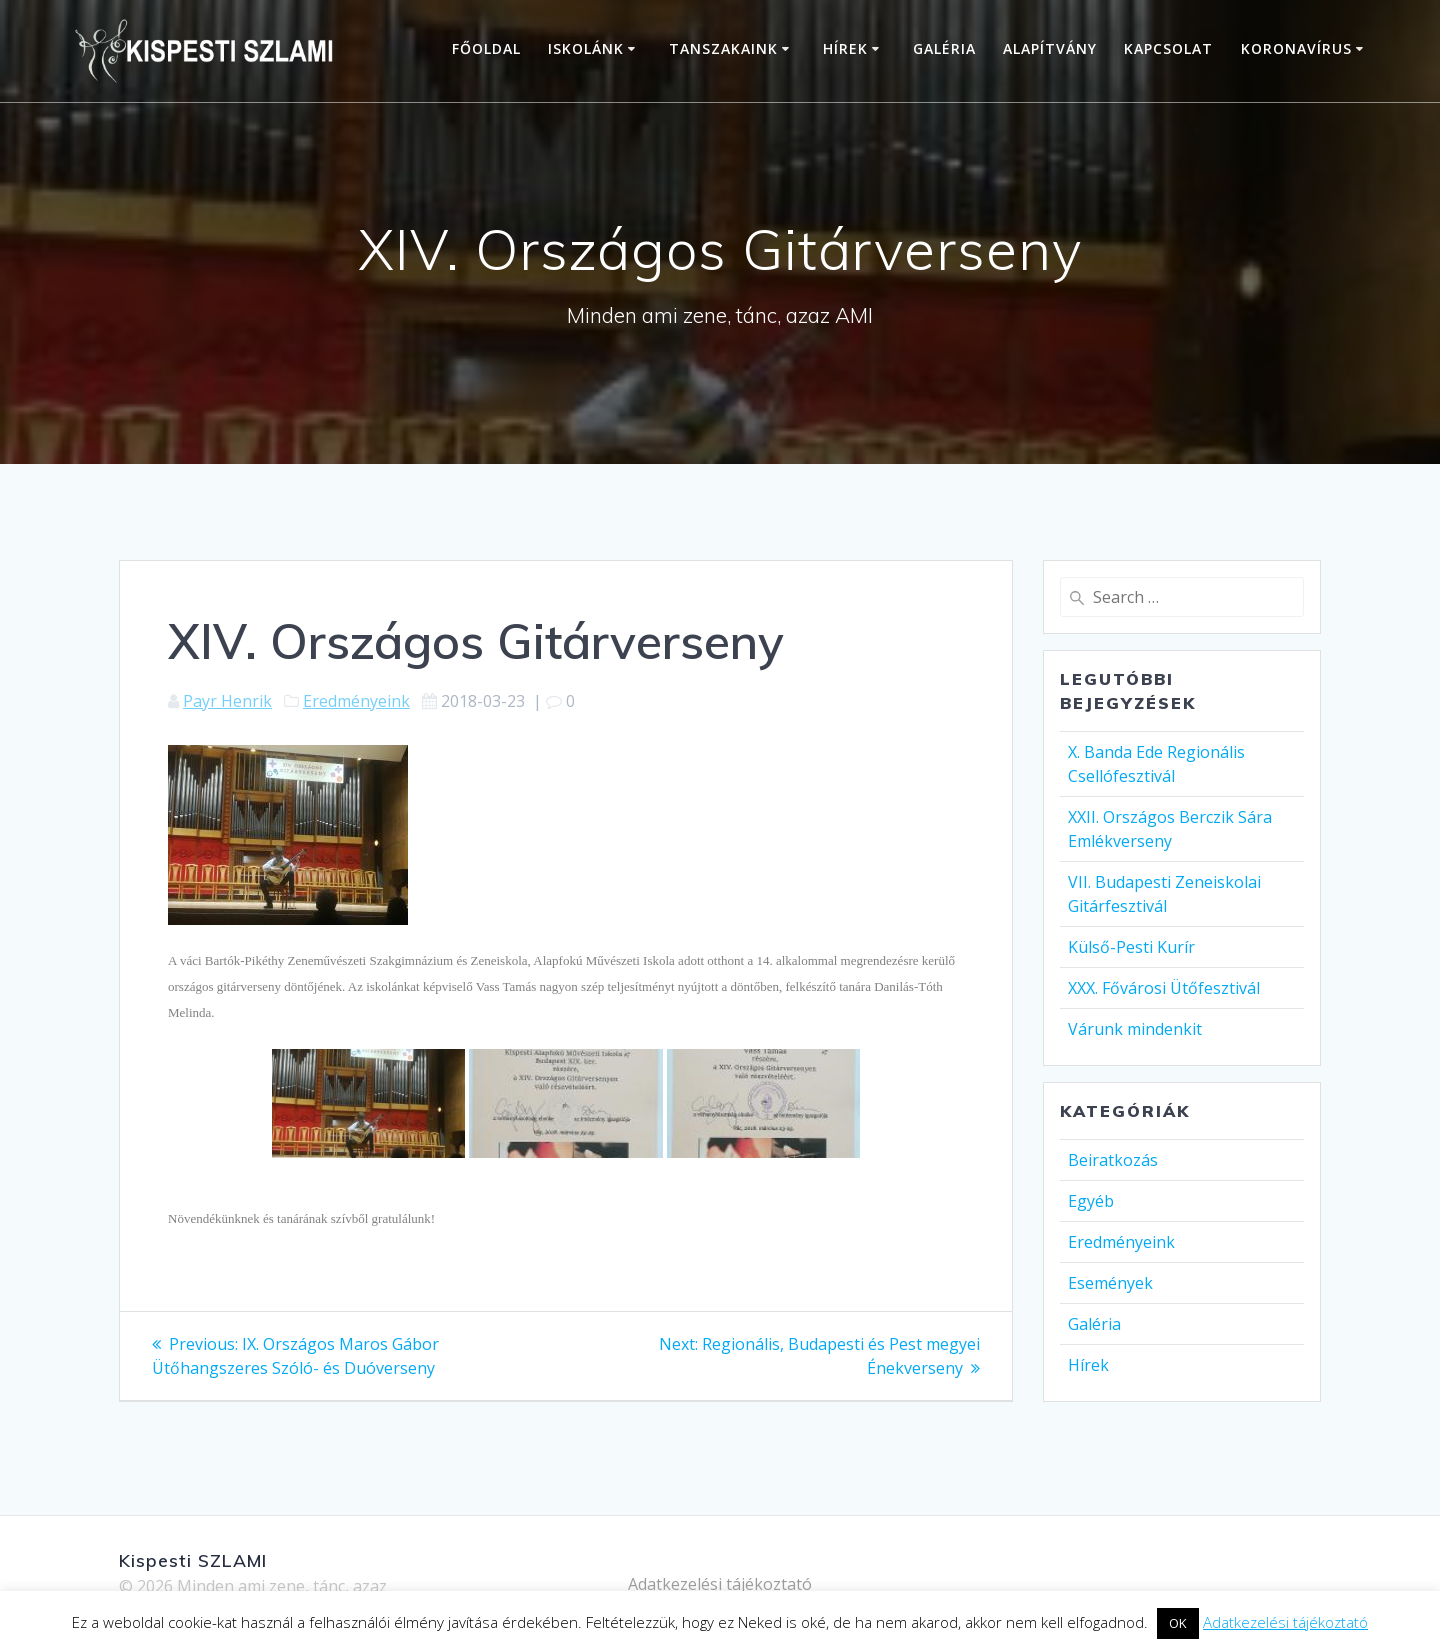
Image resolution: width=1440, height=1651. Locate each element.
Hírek (845, 48)
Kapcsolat (1168, 48)
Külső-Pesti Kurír (1131, 947)
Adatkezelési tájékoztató (720, 1584)
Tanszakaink (723, 48)
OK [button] (1178, 1623)
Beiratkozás (1113, 1160)
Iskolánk (586, 48)
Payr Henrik (227, 701)
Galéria (944, 48)
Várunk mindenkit (1135, 1029)
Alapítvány (1050, 48)
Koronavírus (1296, 48)
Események (1110, 1283)
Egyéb (1091, 1201)
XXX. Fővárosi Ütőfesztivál (1164, 988)
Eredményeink (356, 701)
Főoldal (486, 48)
